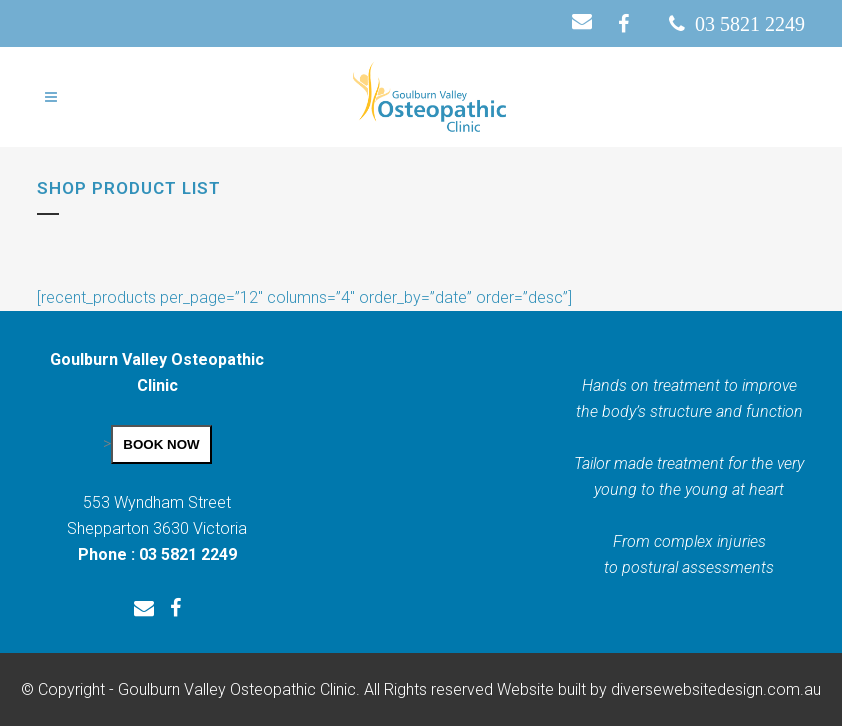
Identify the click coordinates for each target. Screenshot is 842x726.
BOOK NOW (161, 444)
